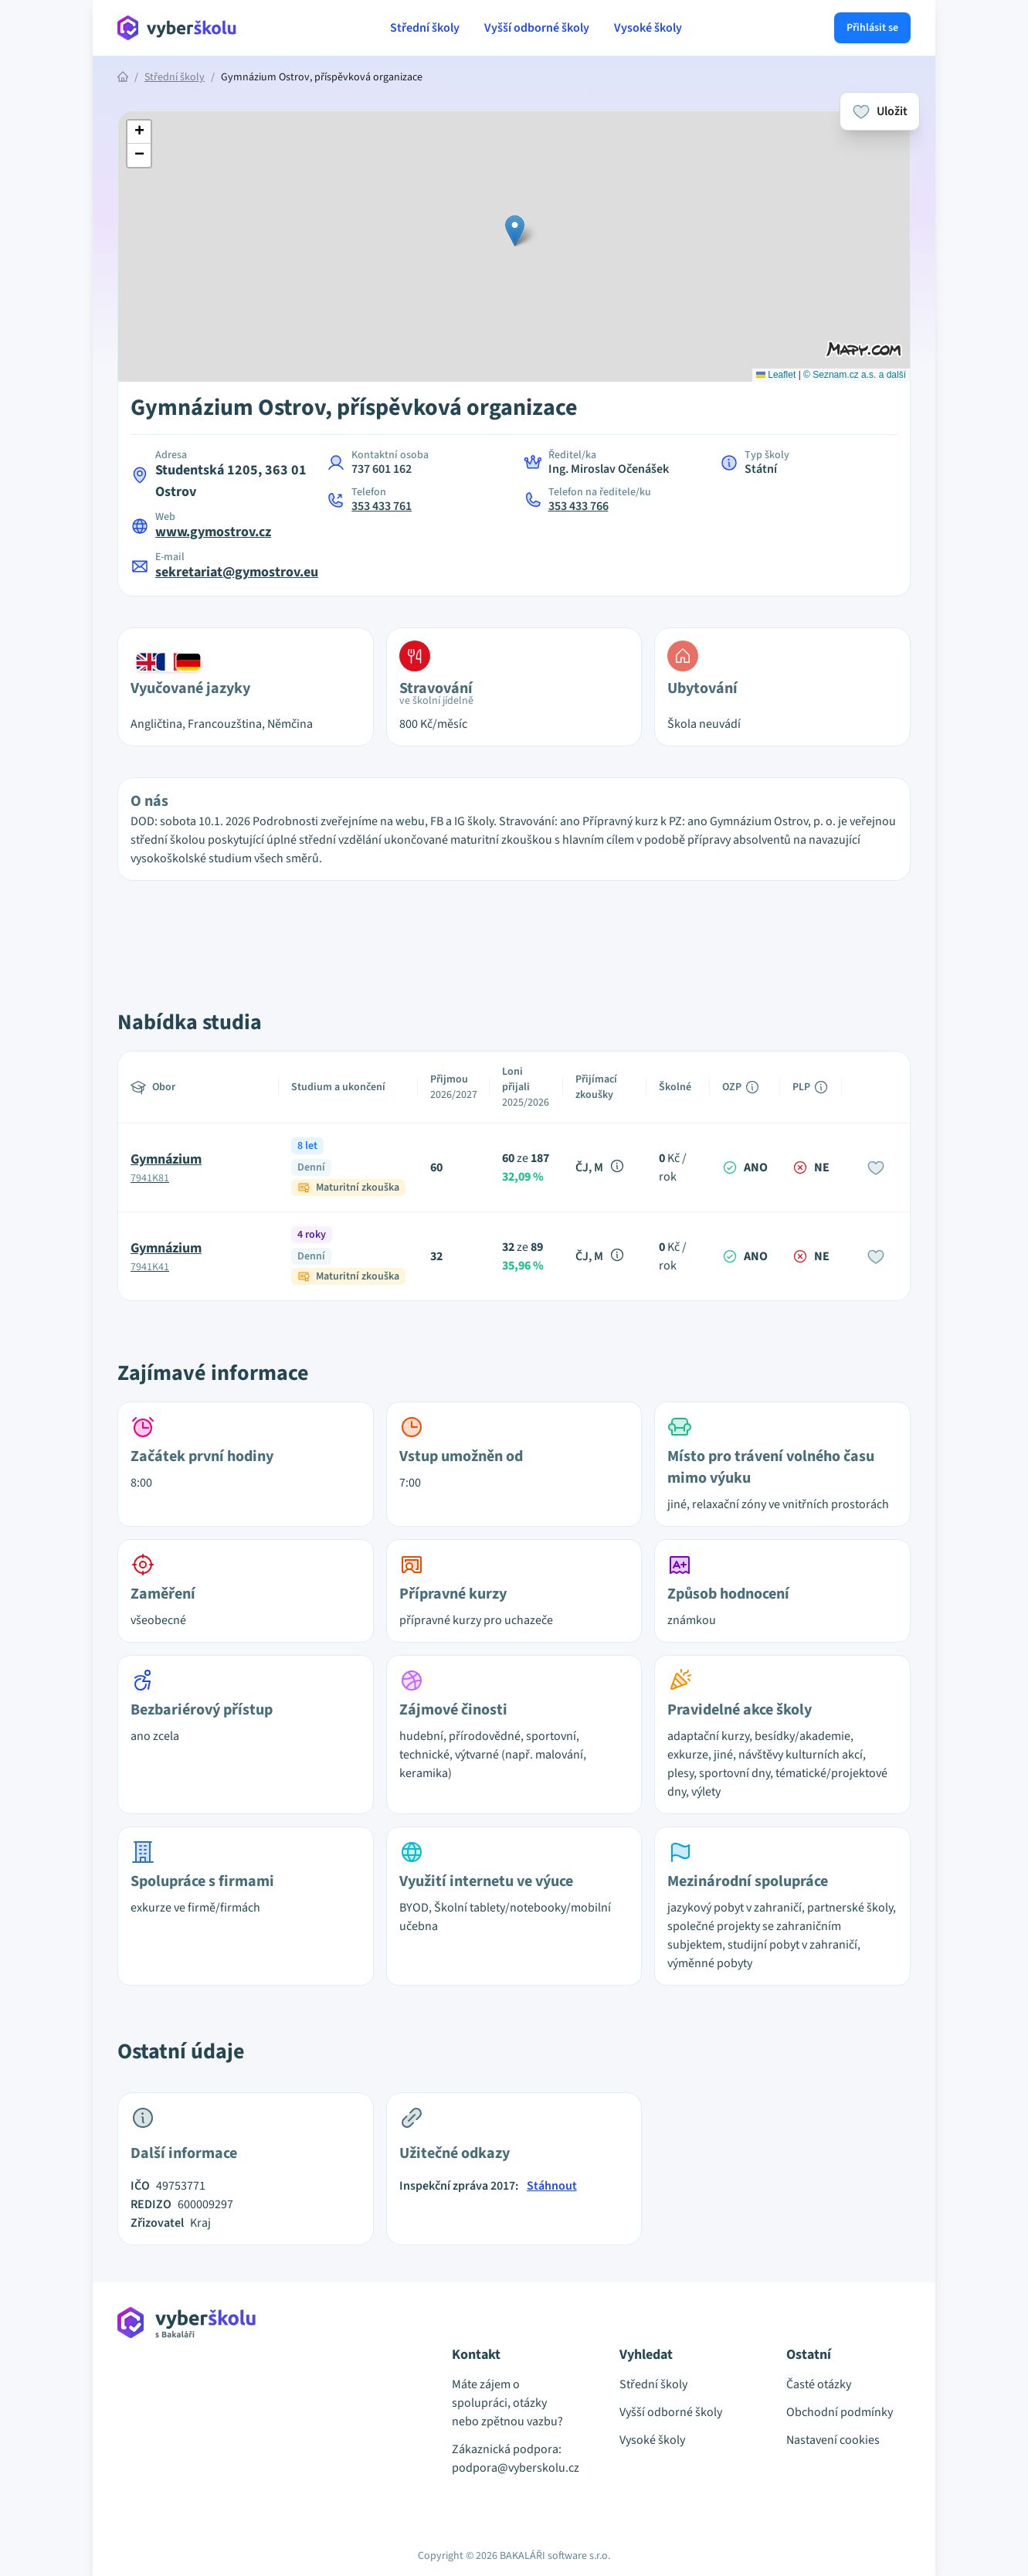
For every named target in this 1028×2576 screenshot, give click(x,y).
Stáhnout (552, 2185)
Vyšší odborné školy (536, 27)
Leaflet (776, 374)
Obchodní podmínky (839, 2412)
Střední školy (425, 27)
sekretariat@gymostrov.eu (236, 572)
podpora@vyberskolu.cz (514, 2467)
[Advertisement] (46, 324)
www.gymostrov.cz (213, 532)
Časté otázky (818, 2384)
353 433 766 (578, 506)
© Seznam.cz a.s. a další (854, 374)
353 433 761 (381, 506)
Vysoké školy (648, 27)
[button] (514, 230)
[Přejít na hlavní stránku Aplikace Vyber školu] (177, 27)
